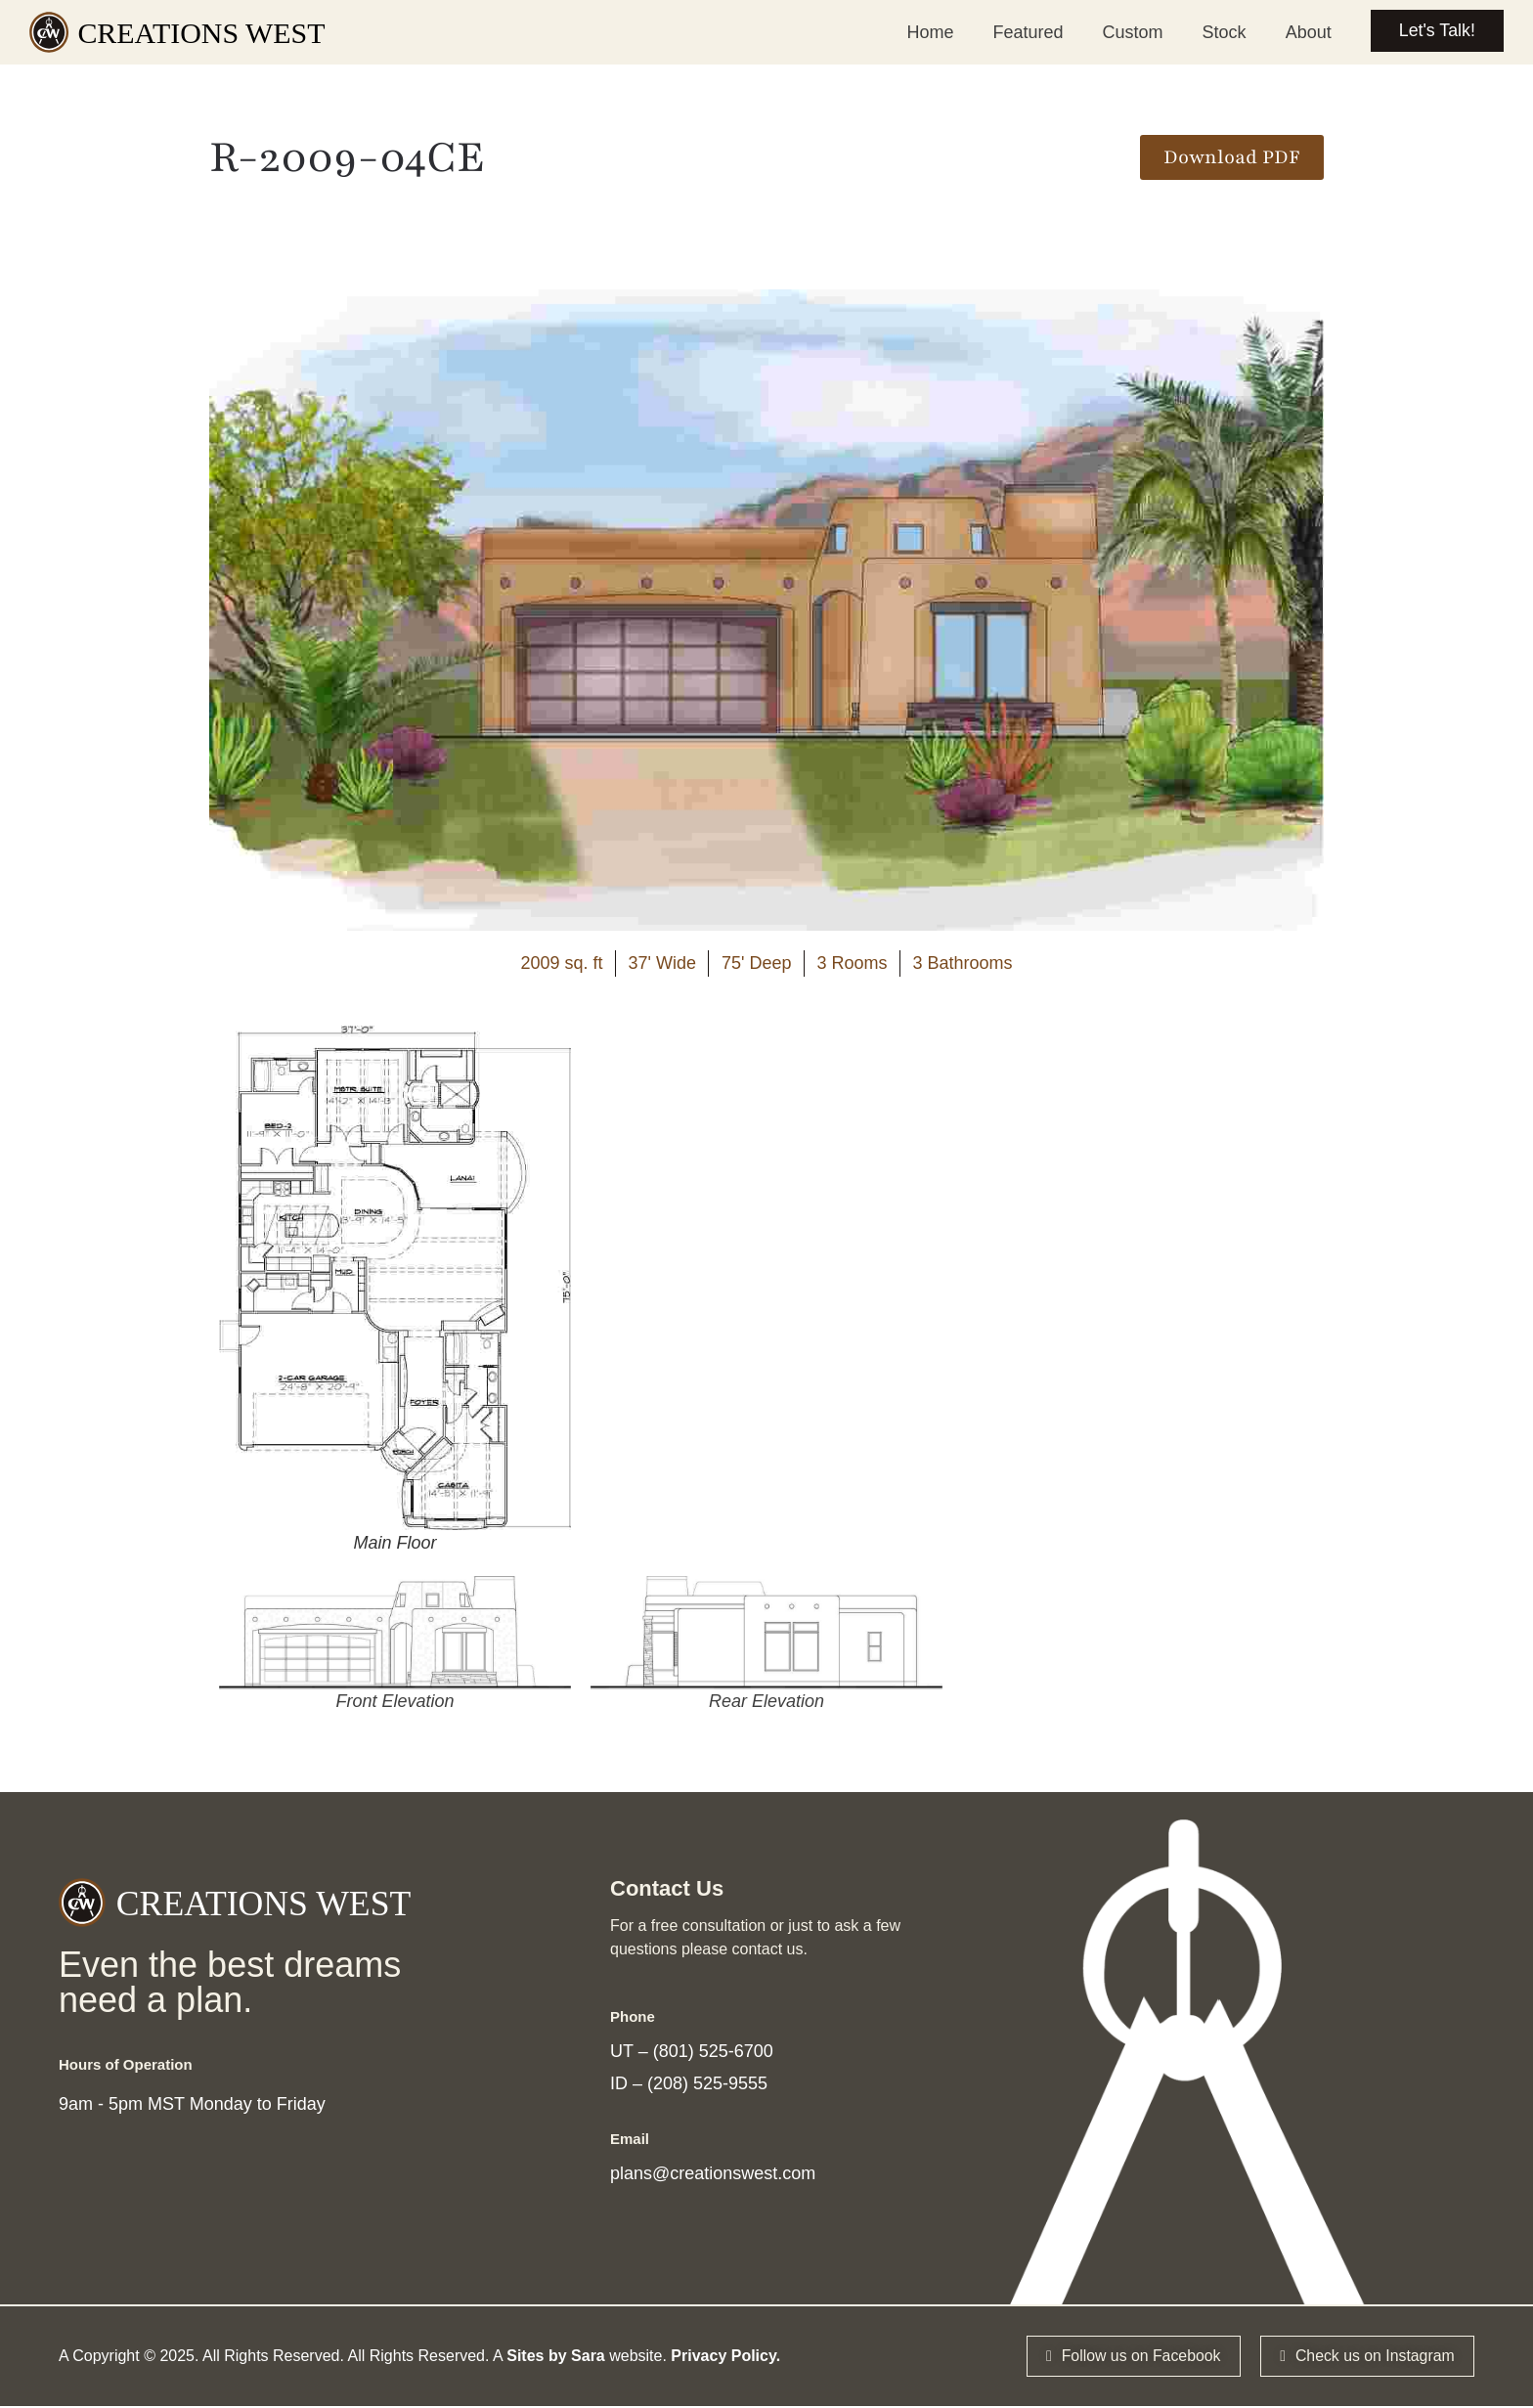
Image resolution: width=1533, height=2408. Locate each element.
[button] (1232, 157)
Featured (1025, 32)
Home (927, 32)
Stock (1222, 32)
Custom (1130, 32)
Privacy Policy (723, 2357)
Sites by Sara (555, 2357)
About (1306, 32)
